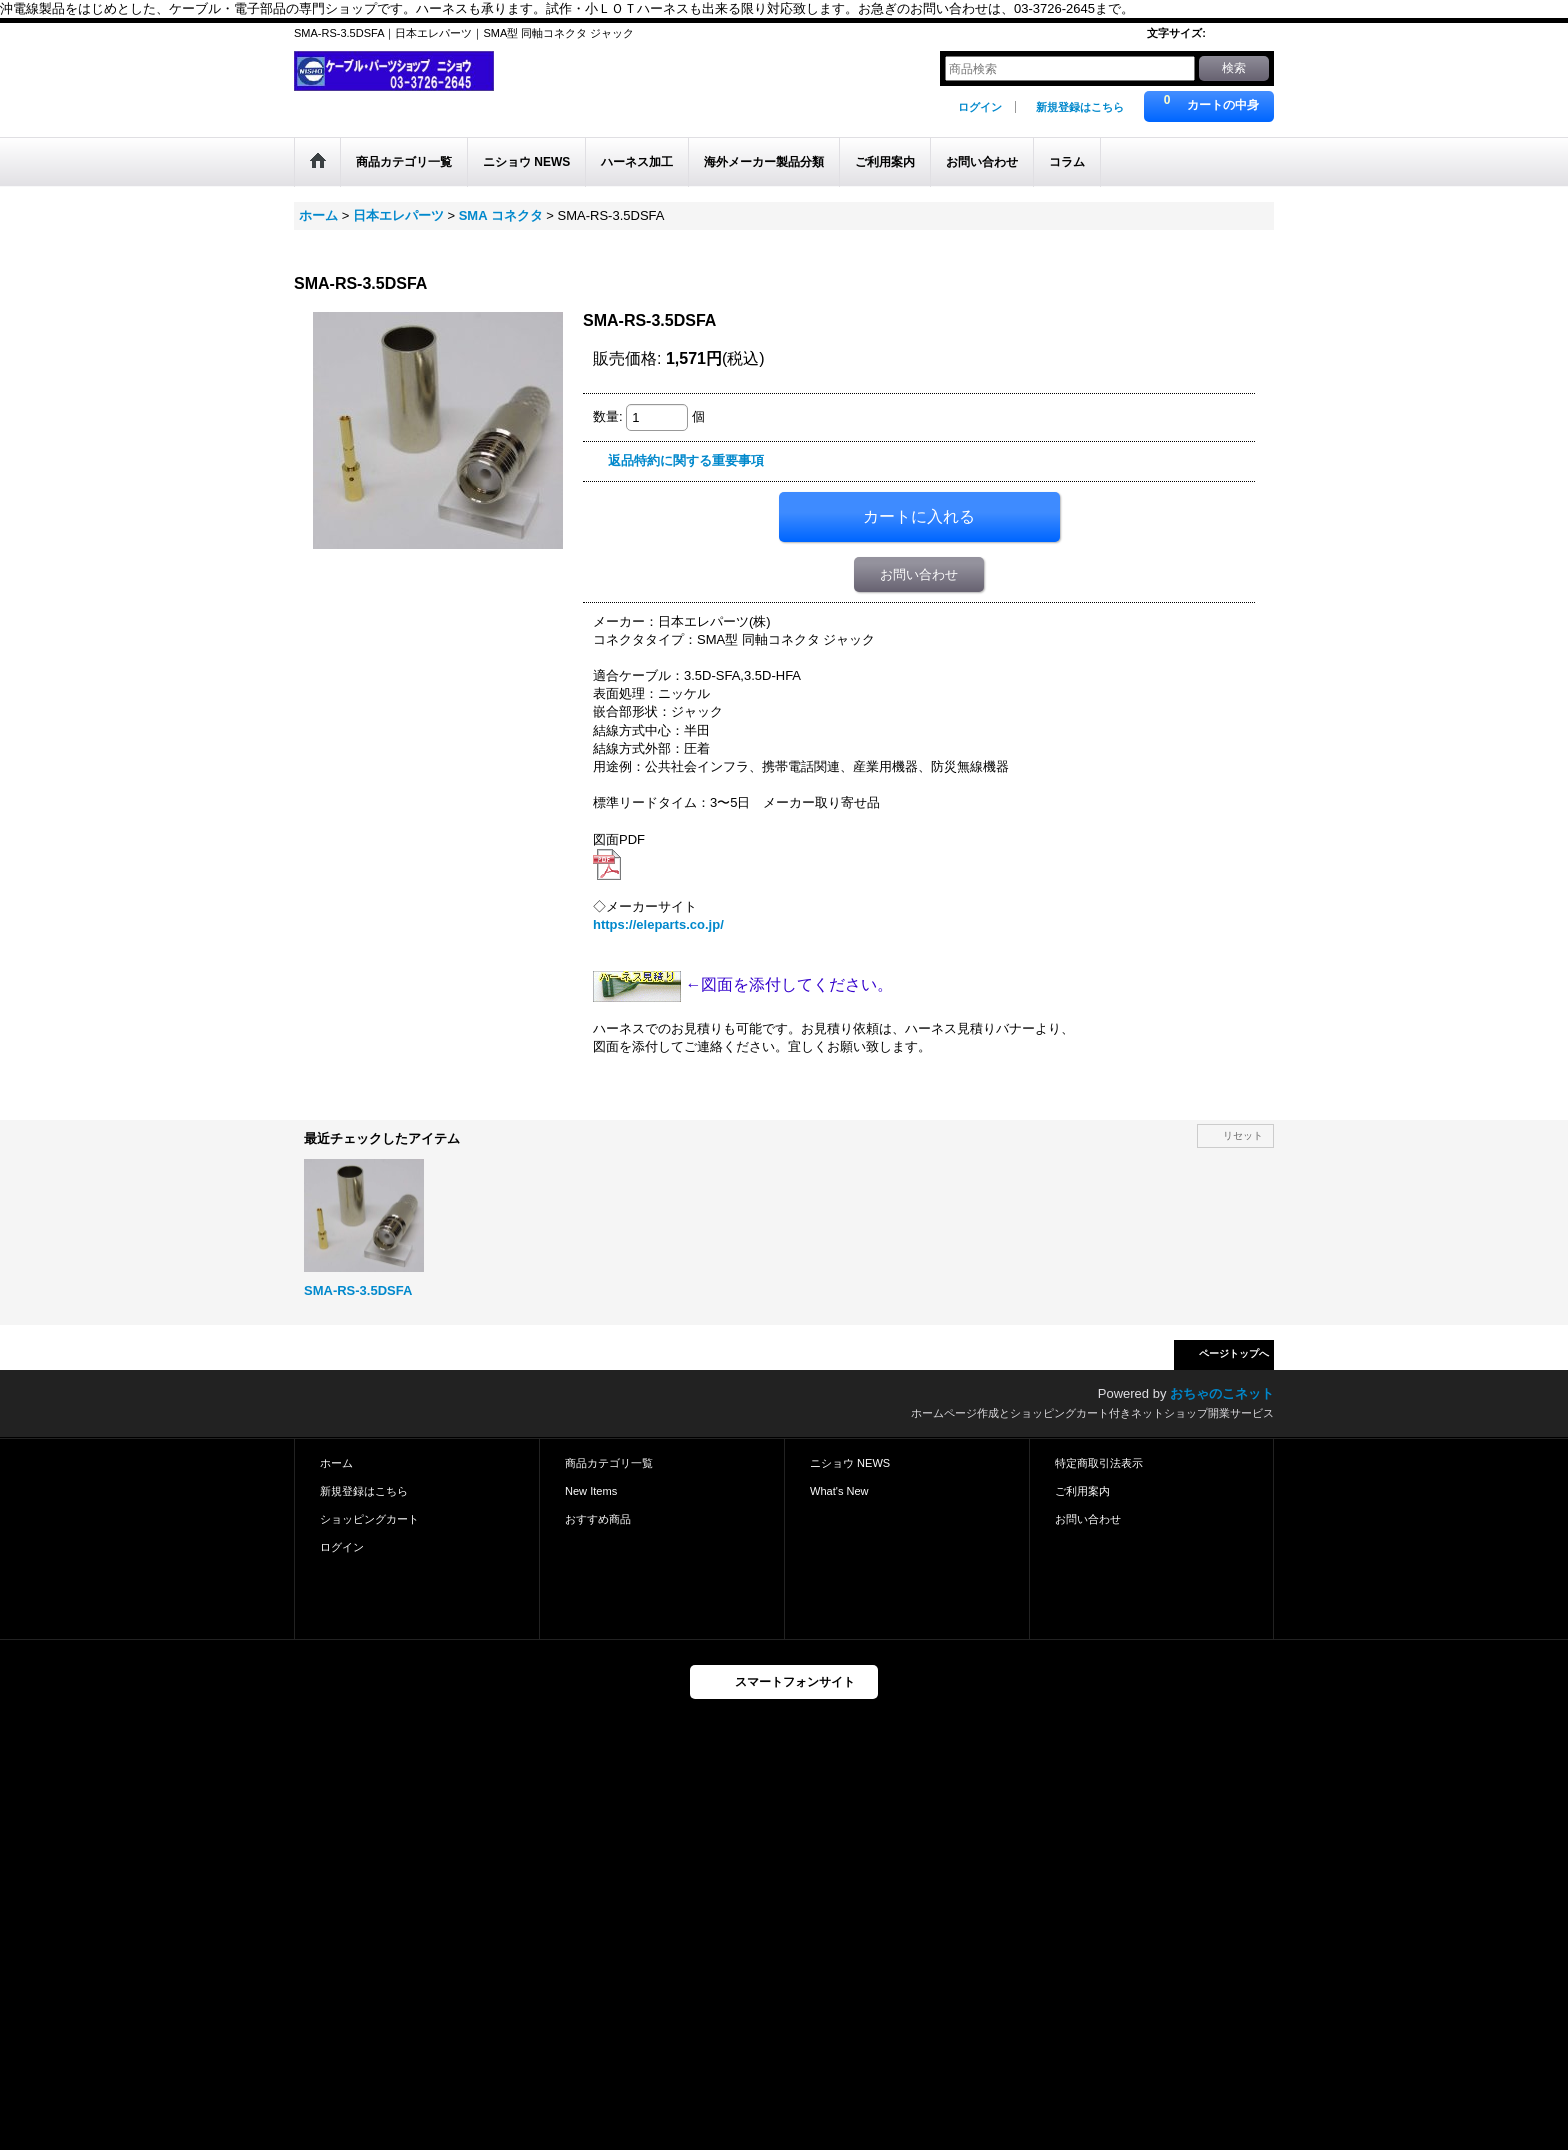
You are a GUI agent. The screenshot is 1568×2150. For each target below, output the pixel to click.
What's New (839, 1491)
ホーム (336, 1463)
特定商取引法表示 (1099, 1463)
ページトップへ (1234, 1353)
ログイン (980, 107)
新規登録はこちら (1080, 107)
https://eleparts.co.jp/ (658, 924)
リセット (1243, 1135)
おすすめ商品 (598, 1519)
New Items (591, 1491)
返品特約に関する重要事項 (686, 460)
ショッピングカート (369, 1519)
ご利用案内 (1082, 1491)
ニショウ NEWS (850, 1463)
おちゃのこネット (1222, 1393)
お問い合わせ (919, 574)
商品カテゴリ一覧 (609, 1463)
